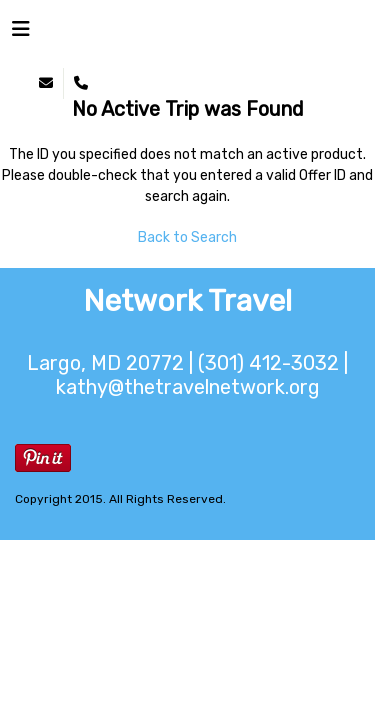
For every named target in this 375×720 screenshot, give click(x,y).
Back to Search (187, 237)
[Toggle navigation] (21, 34)
